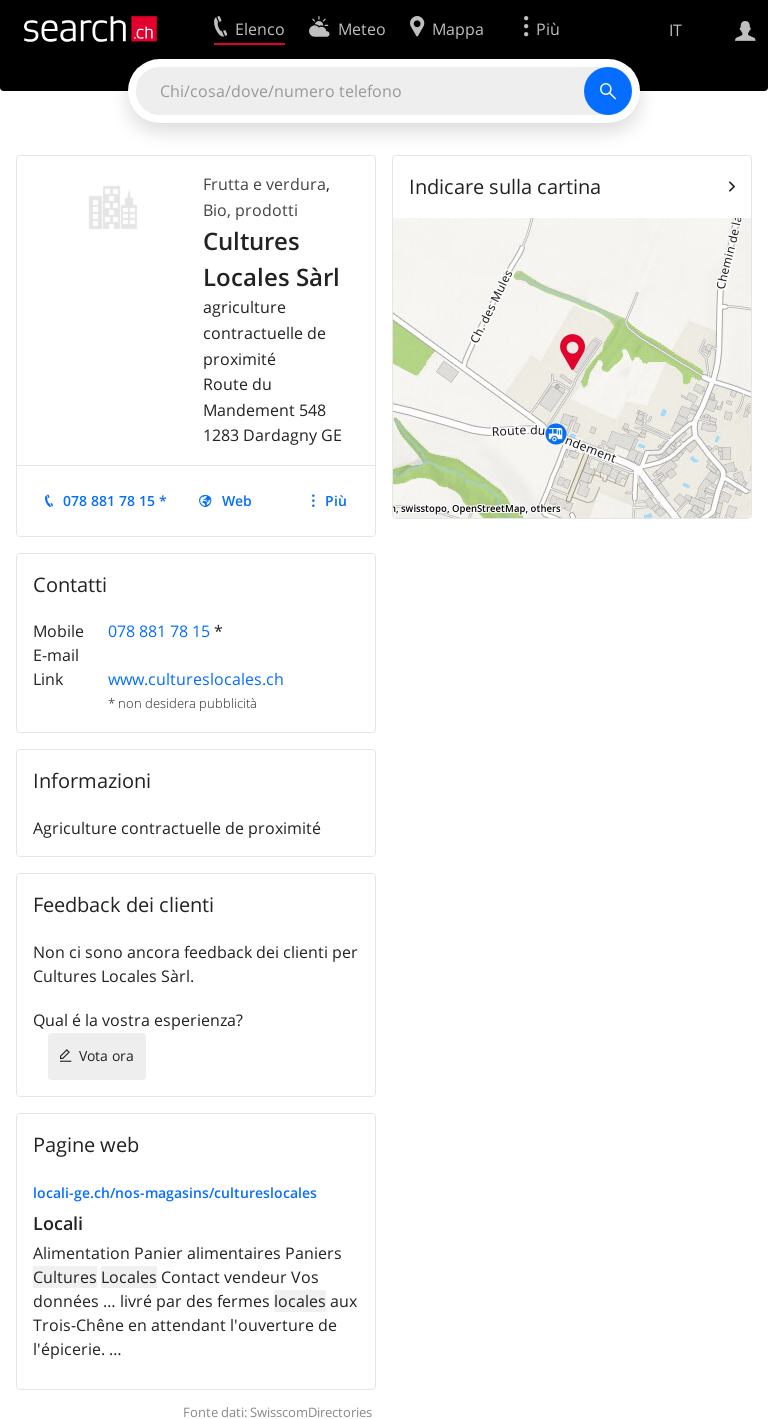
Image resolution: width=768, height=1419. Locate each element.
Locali (58, 1223)
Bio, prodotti (250, 210)
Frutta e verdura (264, 184)
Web (237, 500)
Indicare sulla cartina (505, 186)
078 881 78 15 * (115, 500)
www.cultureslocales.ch (196, 679)
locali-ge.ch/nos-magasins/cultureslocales (175, 1192)
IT (675, 30)
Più (336, 500)
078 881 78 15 (159, 631)
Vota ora (106, 1055)
